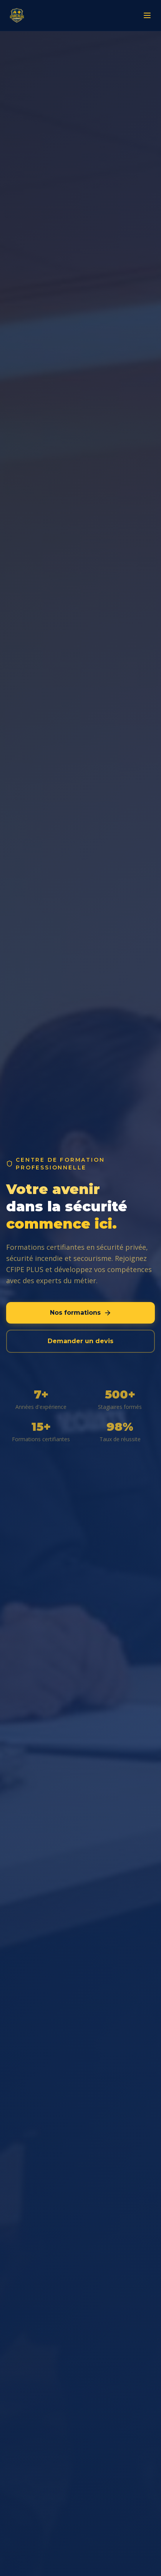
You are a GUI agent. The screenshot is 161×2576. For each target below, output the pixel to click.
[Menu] (147, 15)
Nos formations (80, 1313)
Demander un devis (80, 1341)
